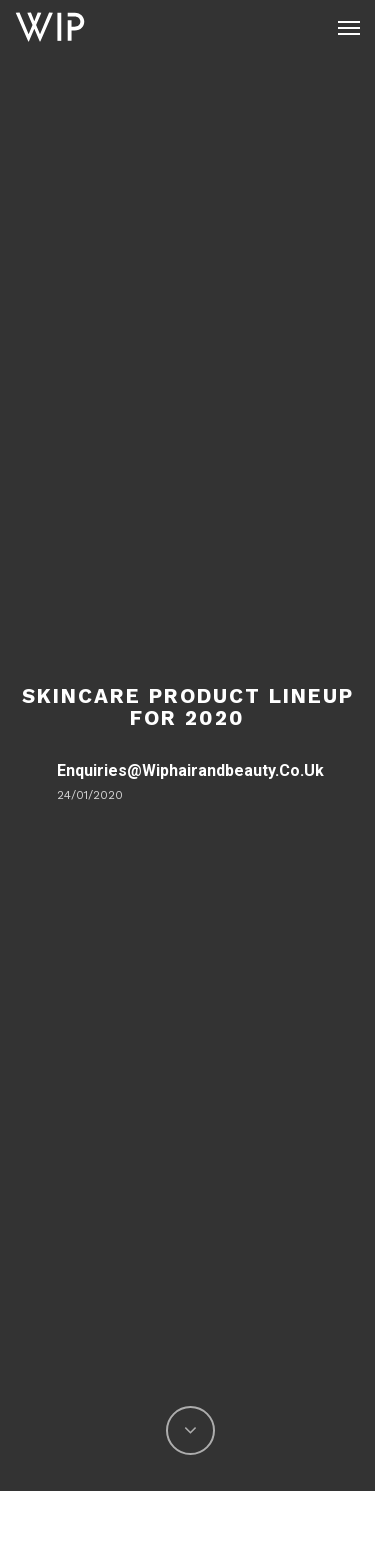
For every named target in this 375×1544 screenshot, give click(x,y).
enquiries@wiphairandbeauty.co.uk (190, 770)
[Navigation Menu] (349, 27)
